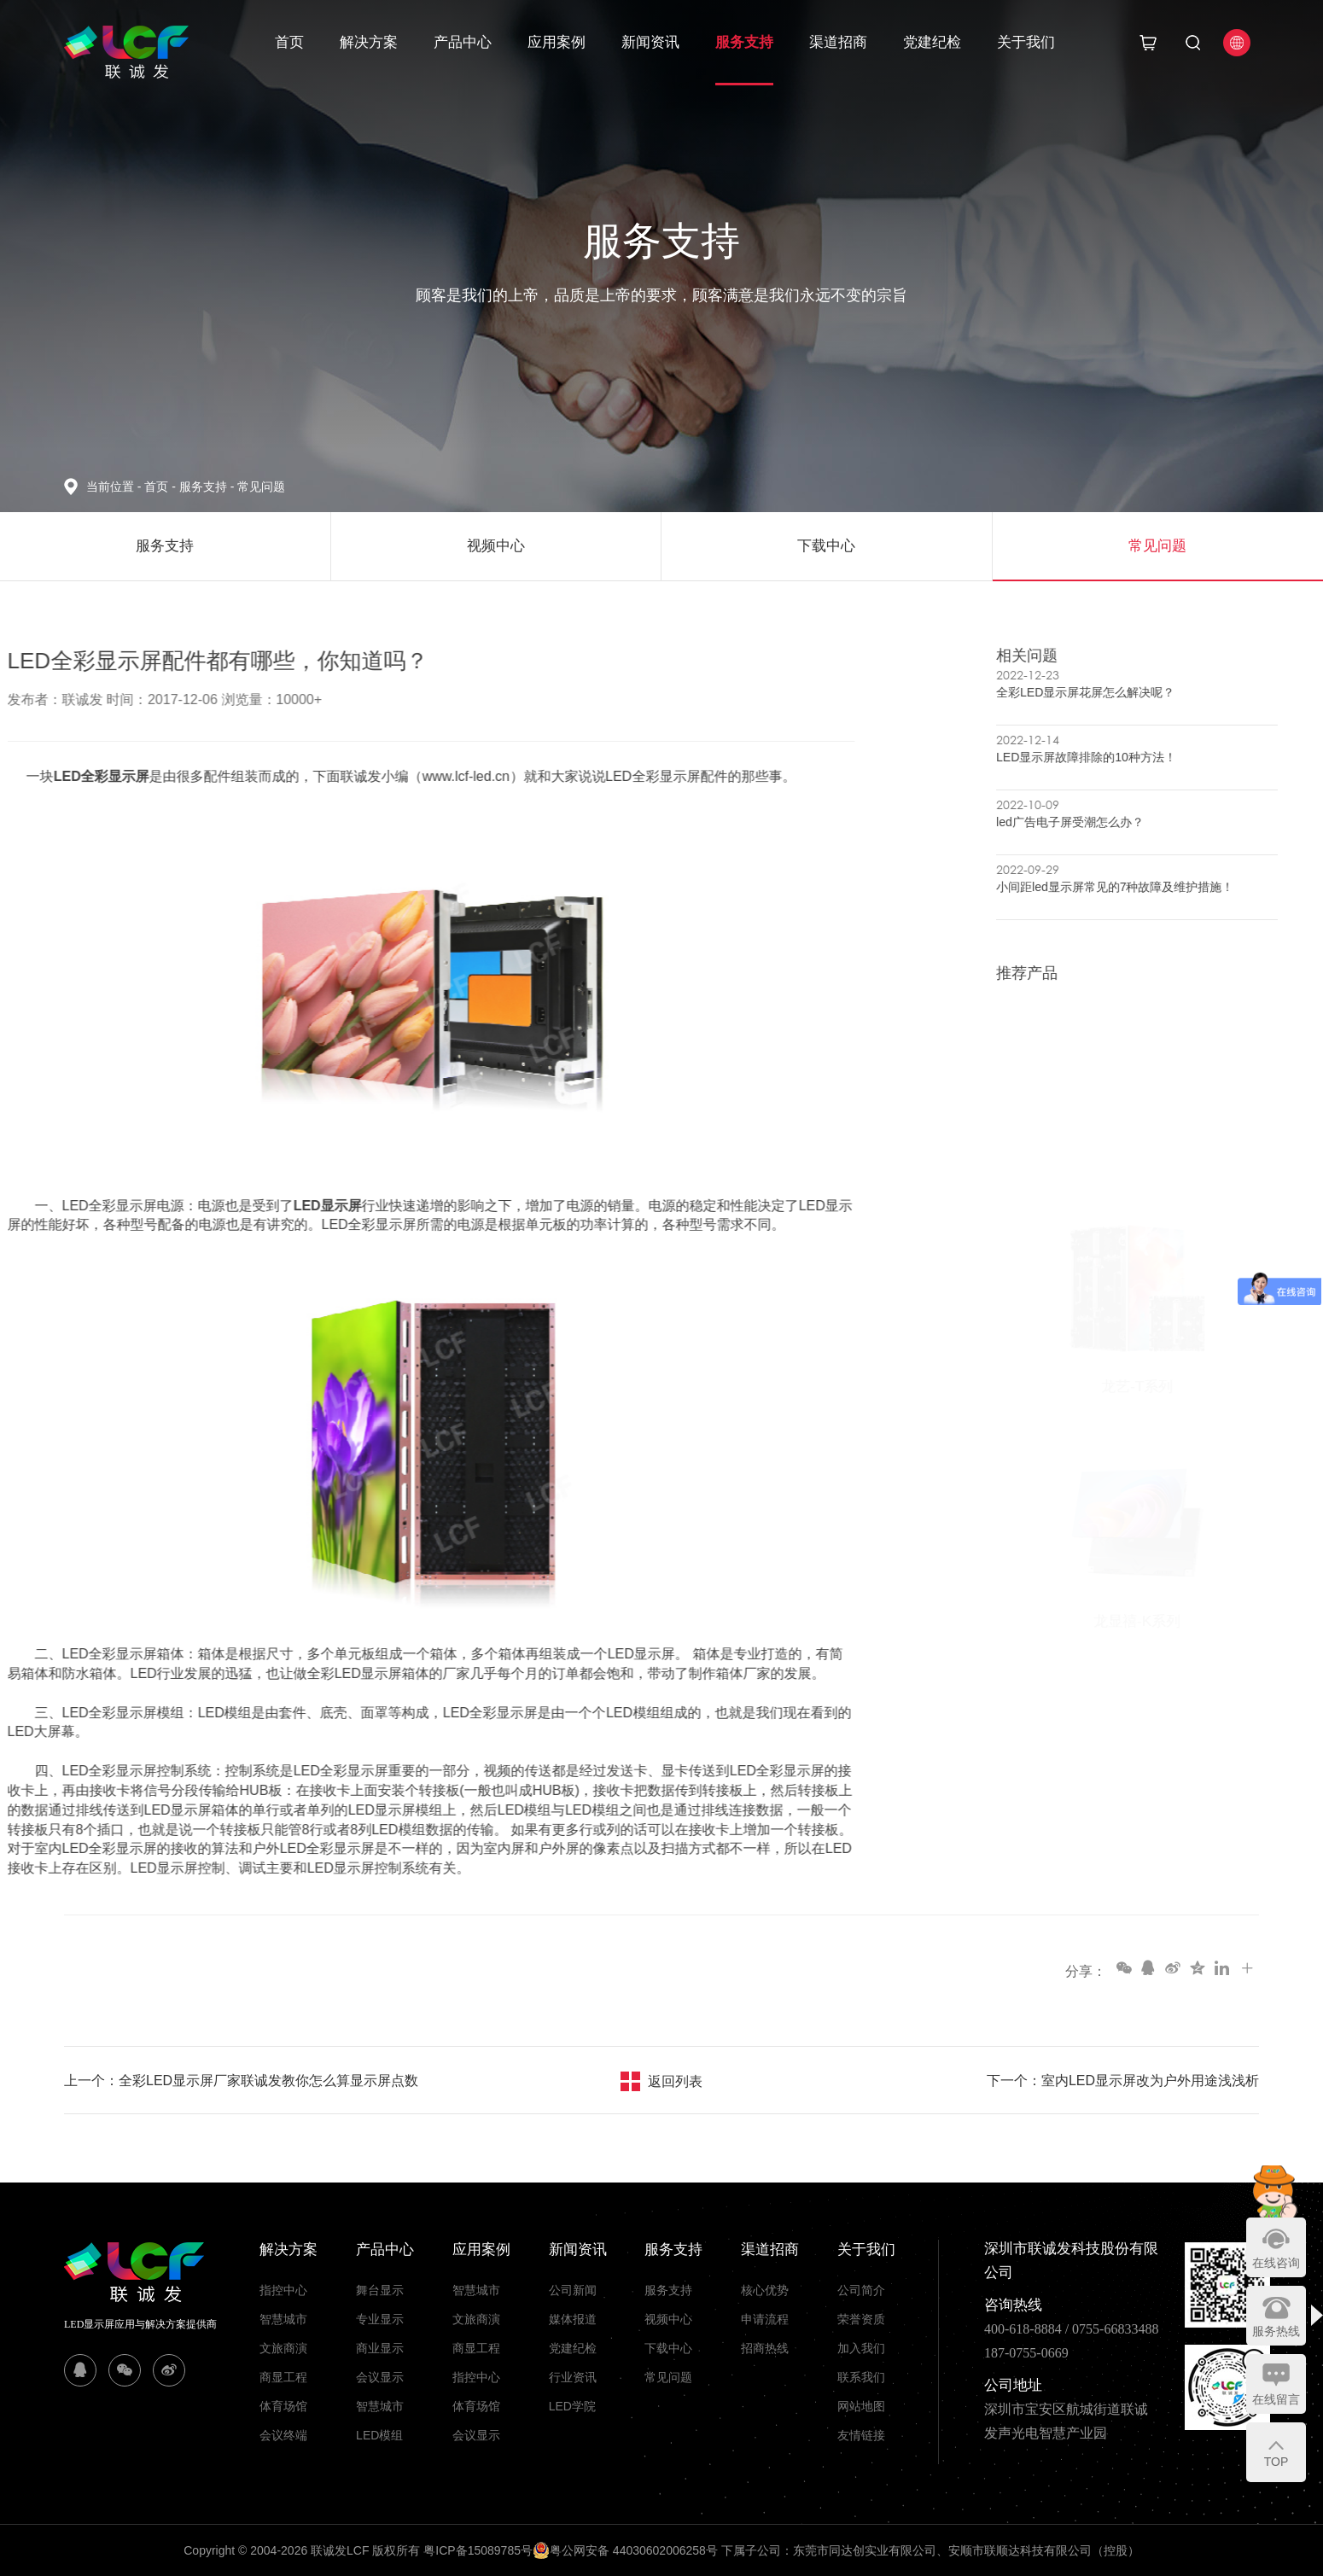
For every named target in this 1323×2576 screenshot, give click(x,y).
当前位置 (115, 486)
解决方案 (369, 42)
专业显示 (380, 2319)
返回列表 (675, 2081)
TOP (1276, 2461)
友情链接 (861, 2435)
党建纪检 (932, 42)
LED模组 (379, 2435)
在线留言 (1276, 2399)
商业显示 (380, 2348)
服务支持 (744, 42)
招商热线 (765, 2348)
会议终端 (283, 2435)
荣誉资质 (861, 2319)
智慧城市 (283, 2319)
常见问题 (261, 486)
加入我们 (861, 2348)
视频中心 (668, 2319)
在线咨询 (1276, 2263)
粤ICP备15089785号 (478, 2550)
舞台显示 (380, 2290)
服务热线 (1276, 2331)
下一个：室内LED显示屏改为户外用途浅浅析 (1123, 2080)
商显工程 (283, 2377)
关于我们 (1026, 42)
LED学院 (572, 2406)
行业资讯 (573, 2377)
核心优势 (765, 2290)
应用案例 (556, 42)
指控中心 (283, 2290)
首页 (289, 42)
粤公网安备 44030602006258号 (625, 2550)
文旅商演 (283, 2348)
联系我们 (861, 2377)
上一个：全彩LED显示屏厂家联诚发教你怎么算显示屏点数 (241, 2080)
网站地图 (861, 2406)
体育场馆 (283, 2406)
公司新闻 (573, 2290)
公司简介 (861, 2290)
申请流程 (765, 2319)
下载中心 (668, 2348)
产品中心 (463, 42)
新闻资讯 (650, 42)
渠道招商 (838, 42)
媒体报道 (573, 2319)
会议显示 (380, 2377)
